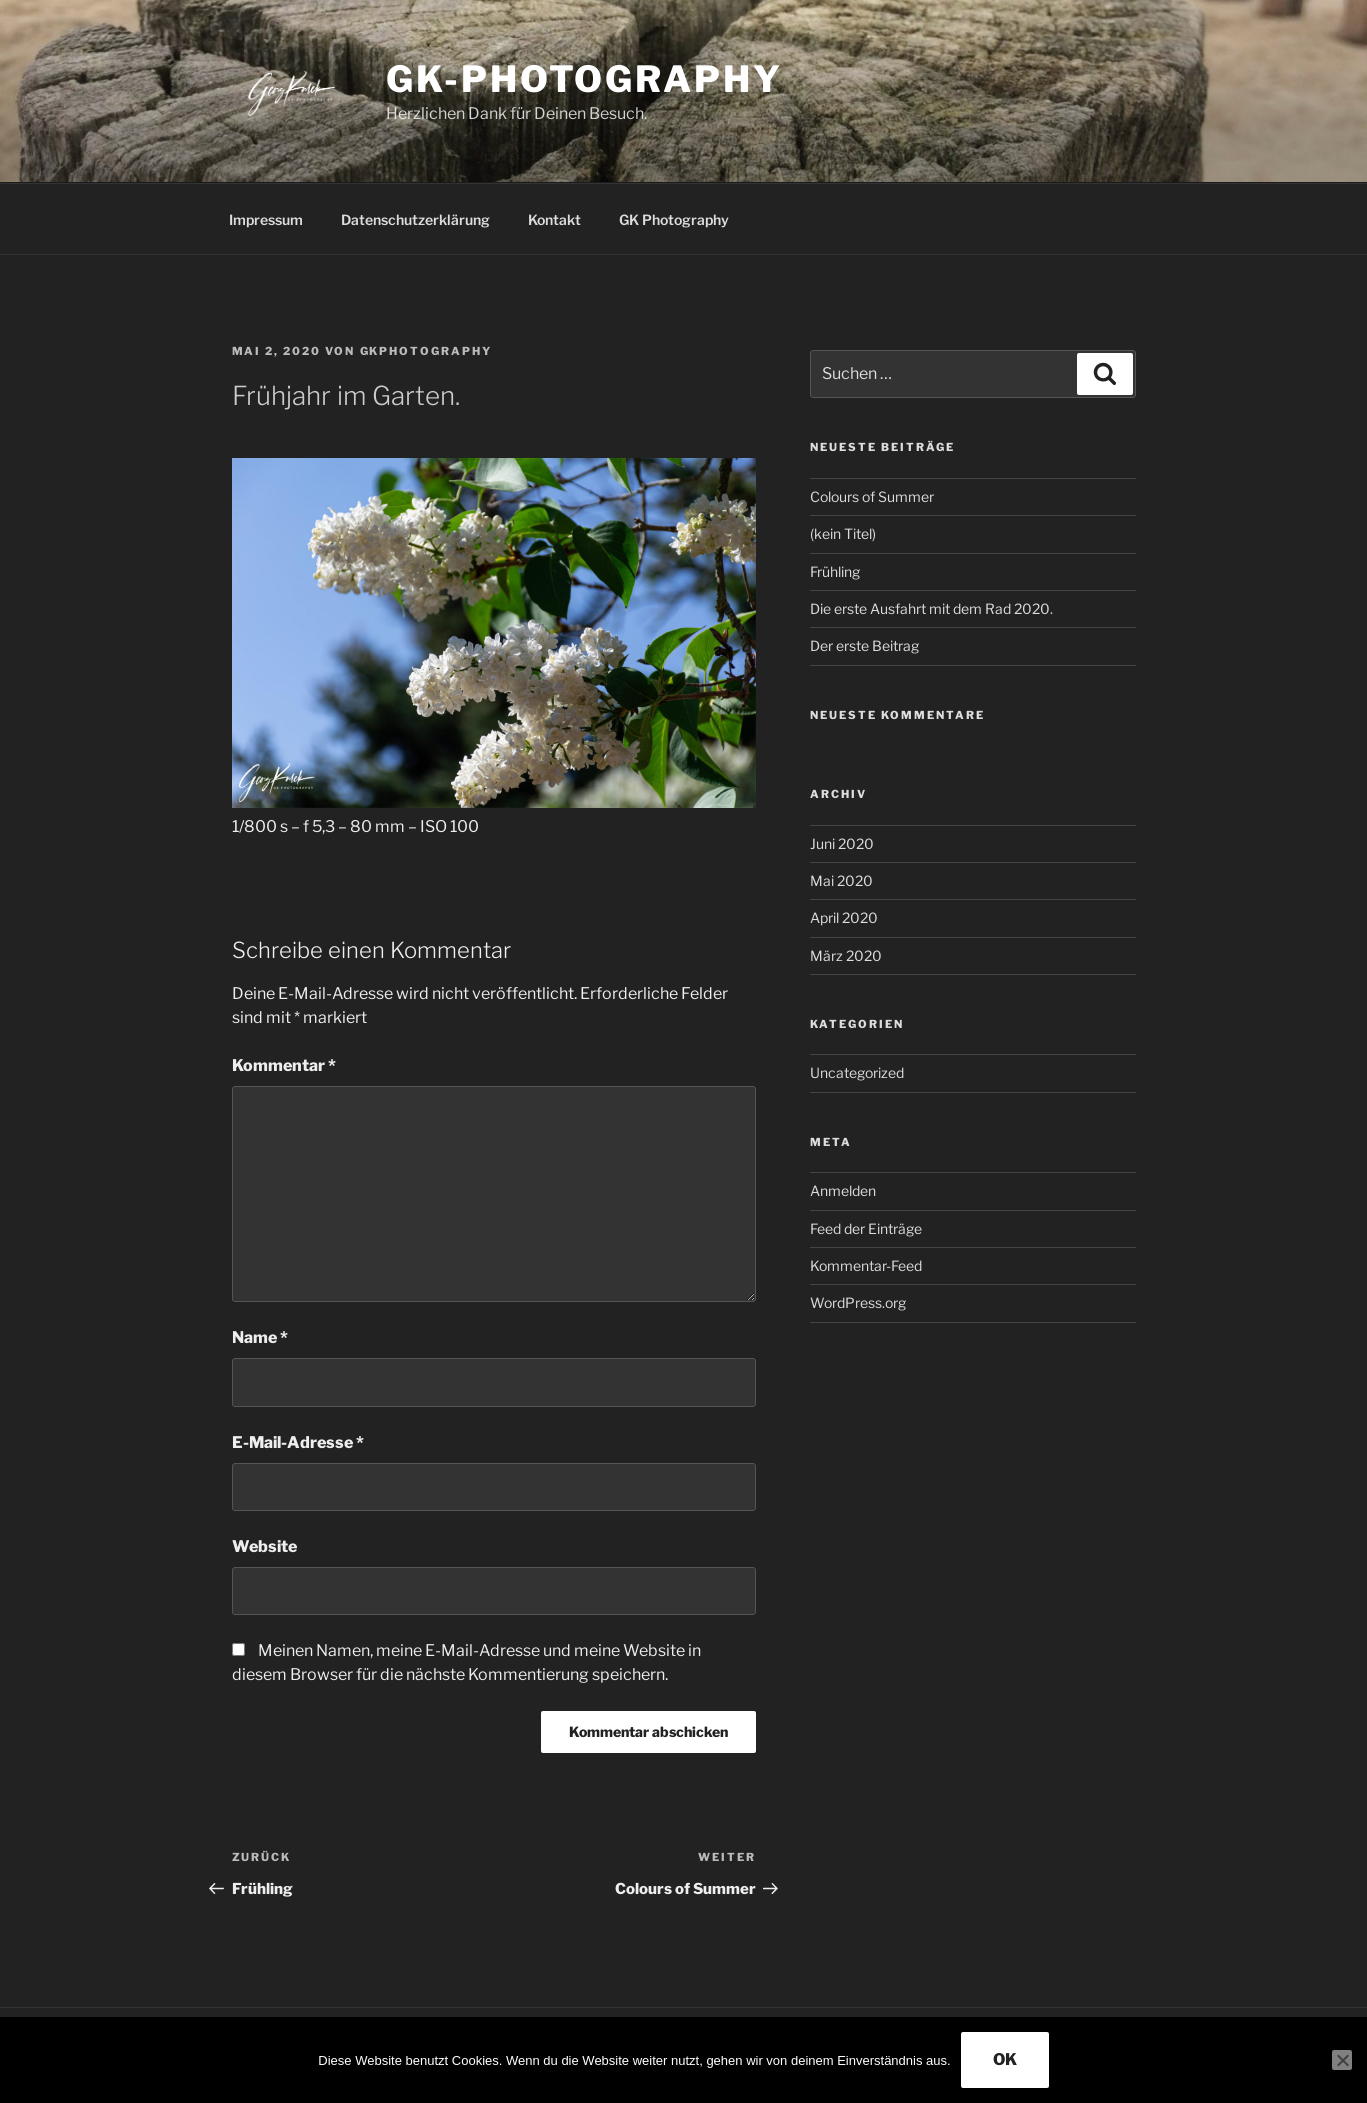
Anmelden (843, 1190)
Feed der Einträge (866, 1228)
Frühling (835, 571)
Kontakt (554, 219)
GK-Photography (584, 79)
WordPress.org (858, 1302)
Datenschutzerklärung (415, 219)
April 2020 (844, 917)
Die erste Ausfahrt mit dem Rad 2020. (931, 608)
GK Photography (674, 219)
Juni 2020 (842, 843)
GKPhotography (426, 351)
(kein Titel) (843, 533)
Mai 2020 (841, 880)
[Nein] (1342, 2060)
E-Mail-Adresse (298, 1442)
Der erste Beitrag (864, 645)
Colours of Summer (872, 496)
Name (260, 1337)
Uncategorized (857, 1072)
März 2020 (846, 955)
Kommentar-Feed (866, 1265)
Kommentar (284, 1065)
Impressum (266, 219)
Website (264, 1546)
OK (1005, 2059)
